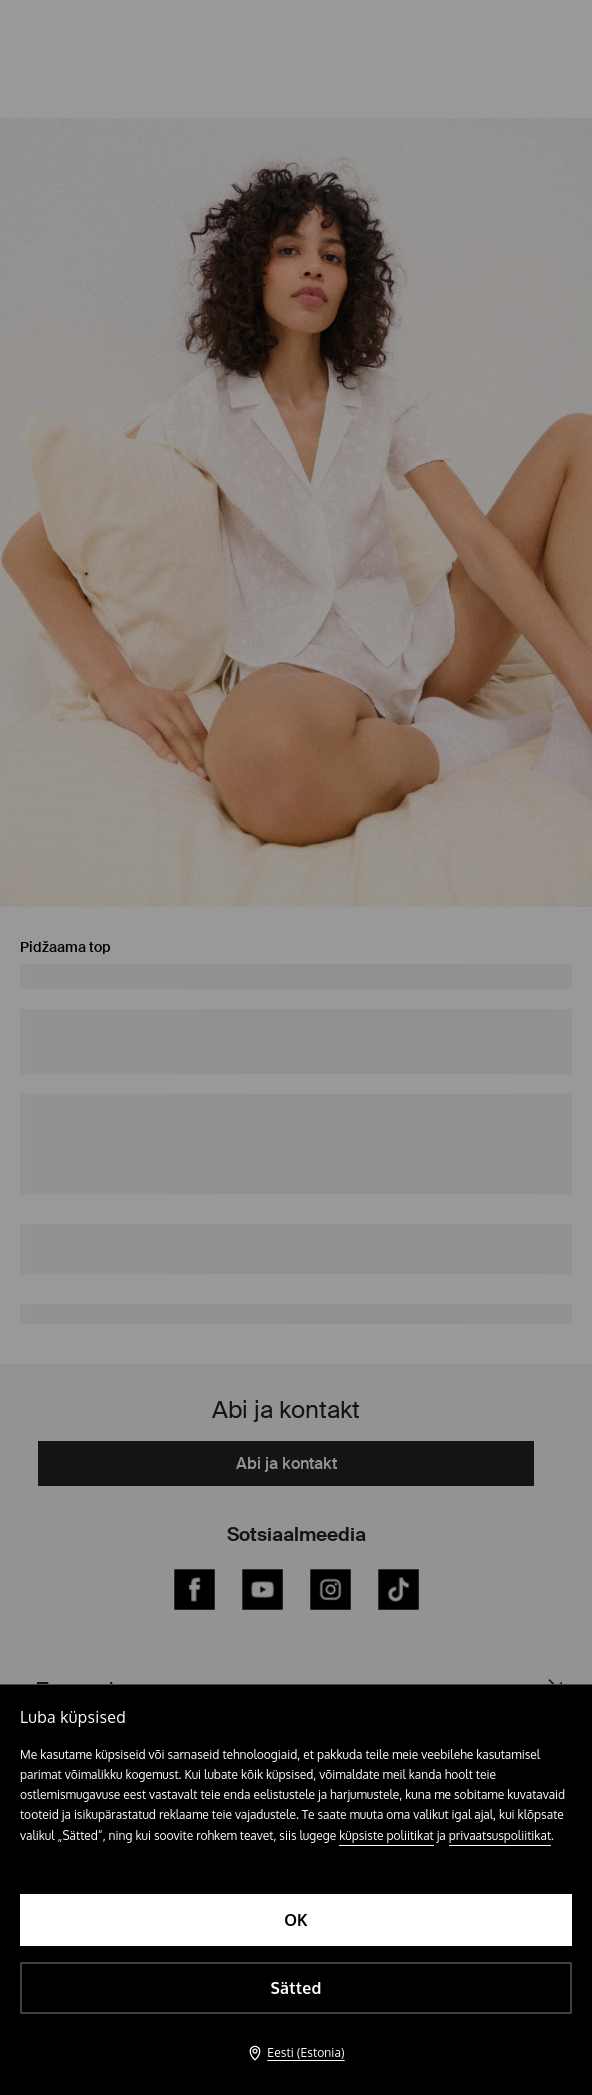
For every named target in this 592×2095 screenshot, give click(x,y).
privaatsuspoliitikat (500, 1835)
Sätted (295, 1988)
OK (296, 1920)
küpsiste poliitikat (386, 1835)
